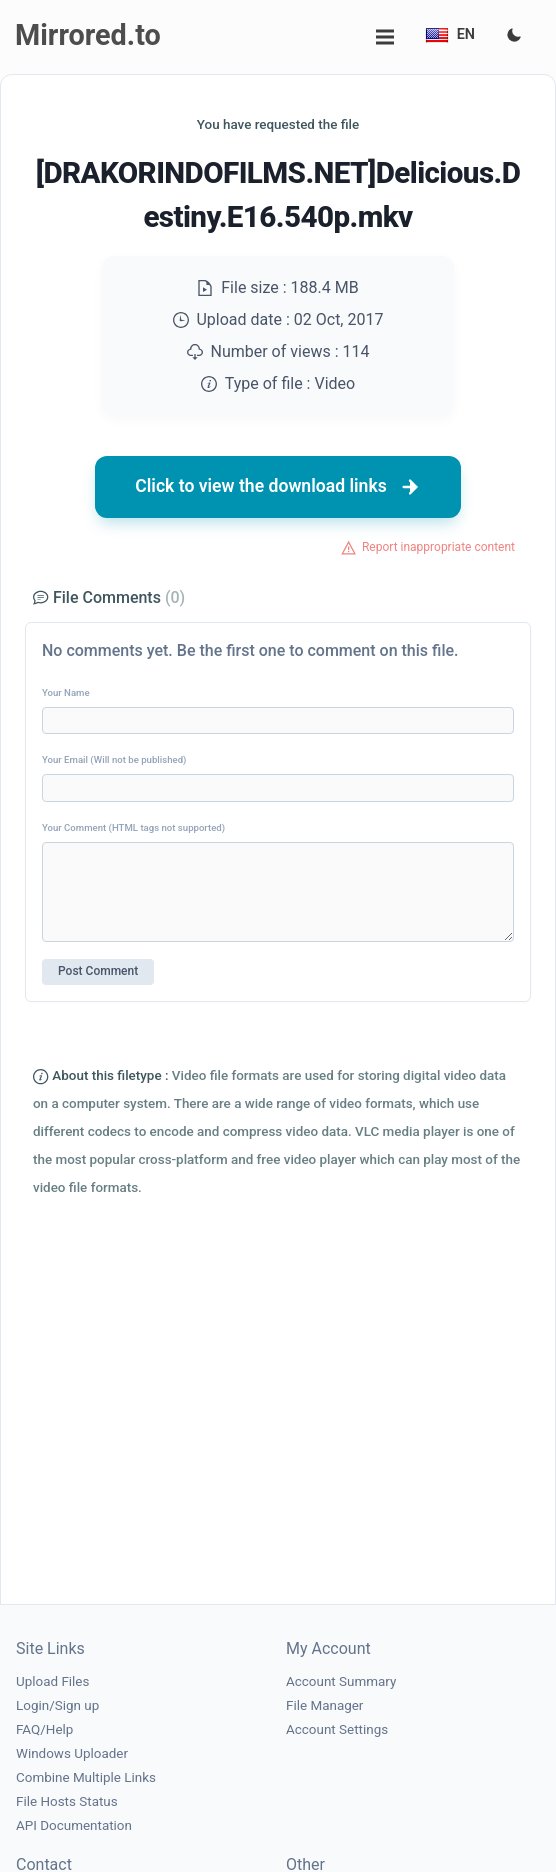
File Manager (324, 1705)
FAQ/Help (44, 1729)
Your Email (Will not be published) (114, 759)
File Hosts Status (67, 1801)
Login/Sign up (57, 1705)
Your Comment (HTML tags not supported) (133, 827)
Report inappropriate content (438, 547)
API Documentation (74, 1825)
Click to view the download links (278, 487)
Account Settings (337, 1729)
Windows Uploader (72, 1753)
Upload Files (52, 1681)
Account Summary (341, 1681)
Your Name (66, 692)
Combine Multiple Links (86, 1777)
